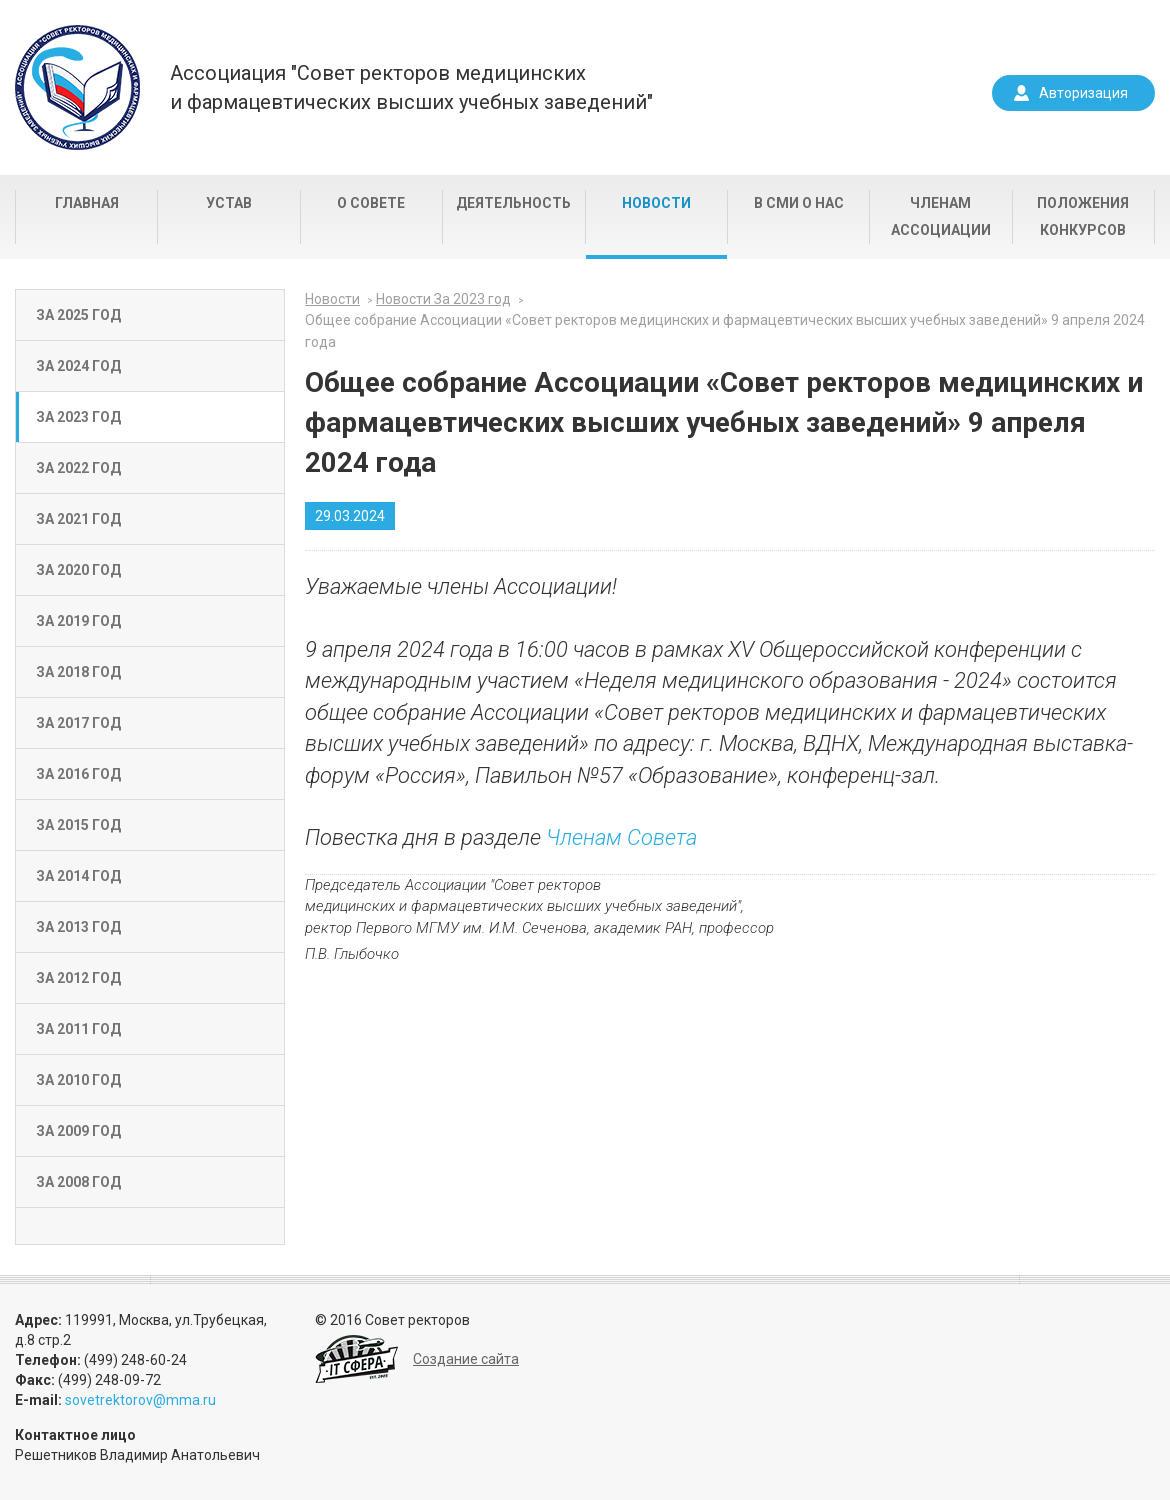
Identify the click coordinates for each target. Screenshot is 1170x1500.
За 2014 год (78, 876)
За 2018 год (78, 672)
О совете (371, 203)
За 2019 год (78, 621)
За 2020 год (78, 570)
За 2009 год (78, 1131)
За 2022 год (78, 468)
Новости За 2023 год (443, 299)
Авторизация (1083, 93)
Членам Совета (621, 837)
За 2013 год (78, 927)
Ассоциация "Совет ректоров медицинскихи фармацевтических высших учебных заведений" (411, 87)
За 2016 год (78, 774)
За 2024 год (78, 366)
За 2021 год (78, 519)
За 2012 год (78, 978)
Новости (656, 203)
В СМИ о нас (799, 203)
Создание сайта (466, 1359)
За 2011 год (78, 1029)
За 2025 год (78, 315)
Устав (229, 203)
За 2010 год (78, 1080)
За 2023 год (78, 417)
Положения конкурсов (1083, 216)
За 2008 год (78, 1182)
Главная (87, 203)
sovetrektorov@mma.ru (140, 1400)
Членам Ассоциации (941, 216)
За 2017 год (78, 723)
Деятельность (513, 203)
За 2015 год (78, 825)
